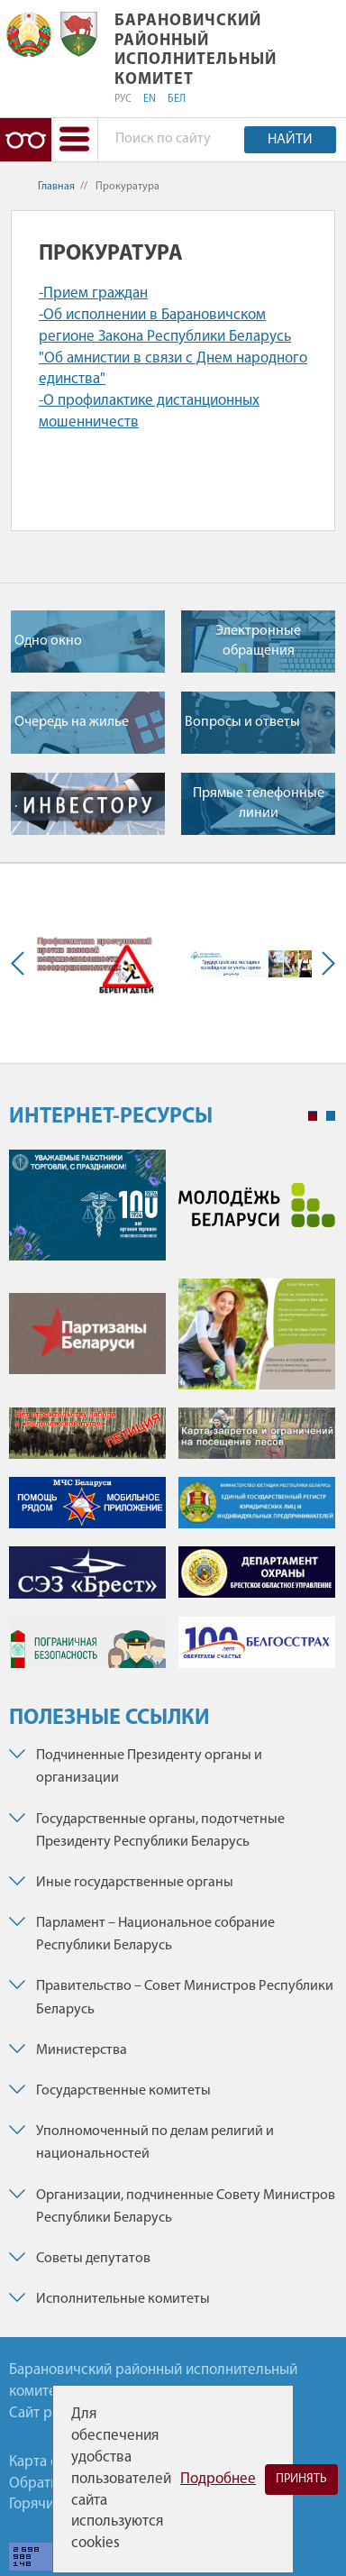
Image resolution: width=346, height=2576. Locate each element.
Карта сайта (47, 2462)
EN (149, 99)
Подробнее (218, 2479)
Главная (56, 186)
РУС (123, 99)
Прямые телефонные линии (258, 803)
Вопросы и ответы (242, 722)
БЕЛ (177, 99)
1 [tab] (312, 1116)
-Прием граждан (93, 293)
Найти (290, 140)
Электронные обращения (258, 641)
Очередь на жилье (71, 722)
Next (324, 963)
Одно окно (48, 641)
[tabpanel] (172, 1418)
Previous (21, 963)
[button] (73, 140)
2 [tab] (330, 1116)
